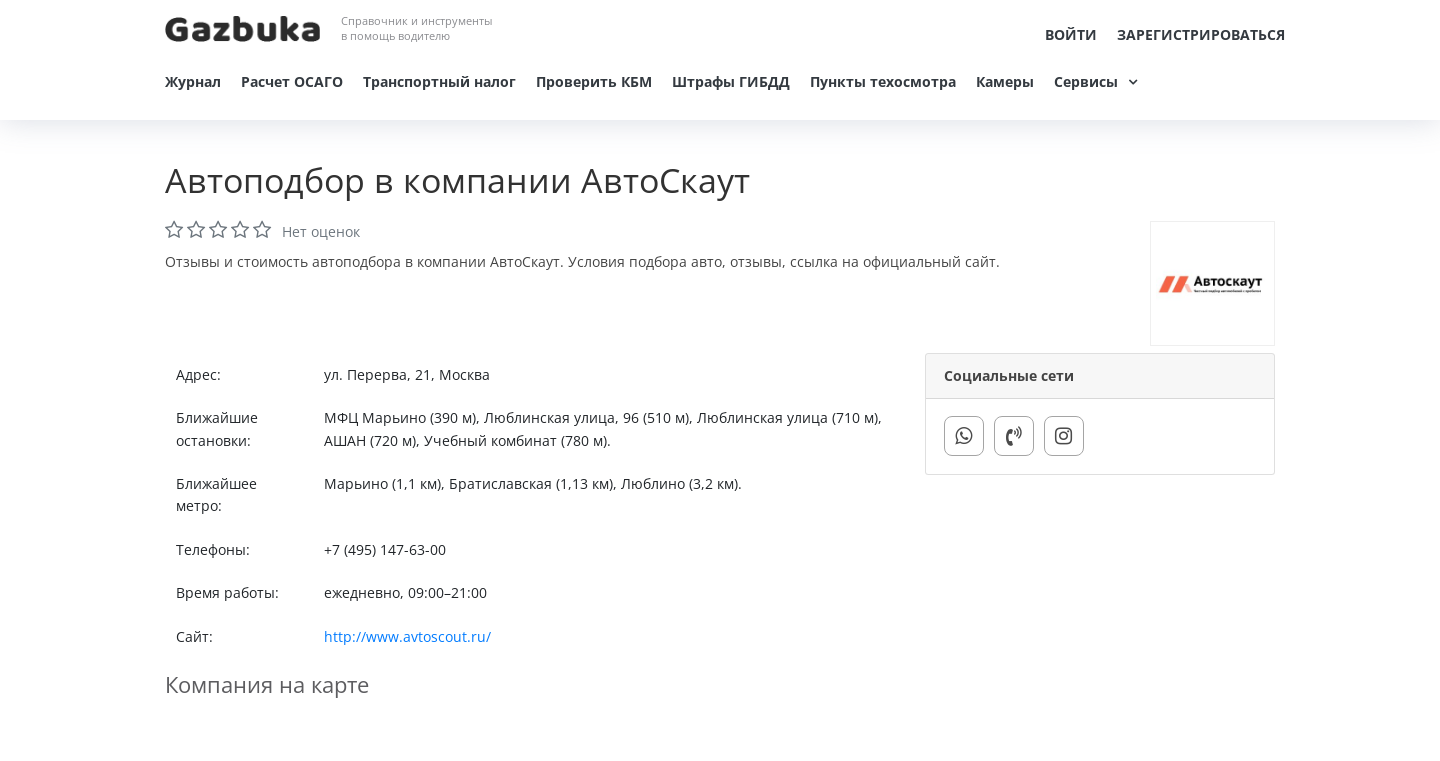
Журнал (193, 81)
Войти (1071, 34)
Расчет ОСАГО (292, 81)
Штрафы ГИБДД (731, 81)
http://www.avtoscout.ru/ (407, 636)
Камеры (1005, 81)
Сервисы (1086, 81)
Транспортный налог (439, 81)
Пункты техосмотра (883, 81)
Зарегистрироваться (1201, 34)
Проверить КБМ (594, 81)
